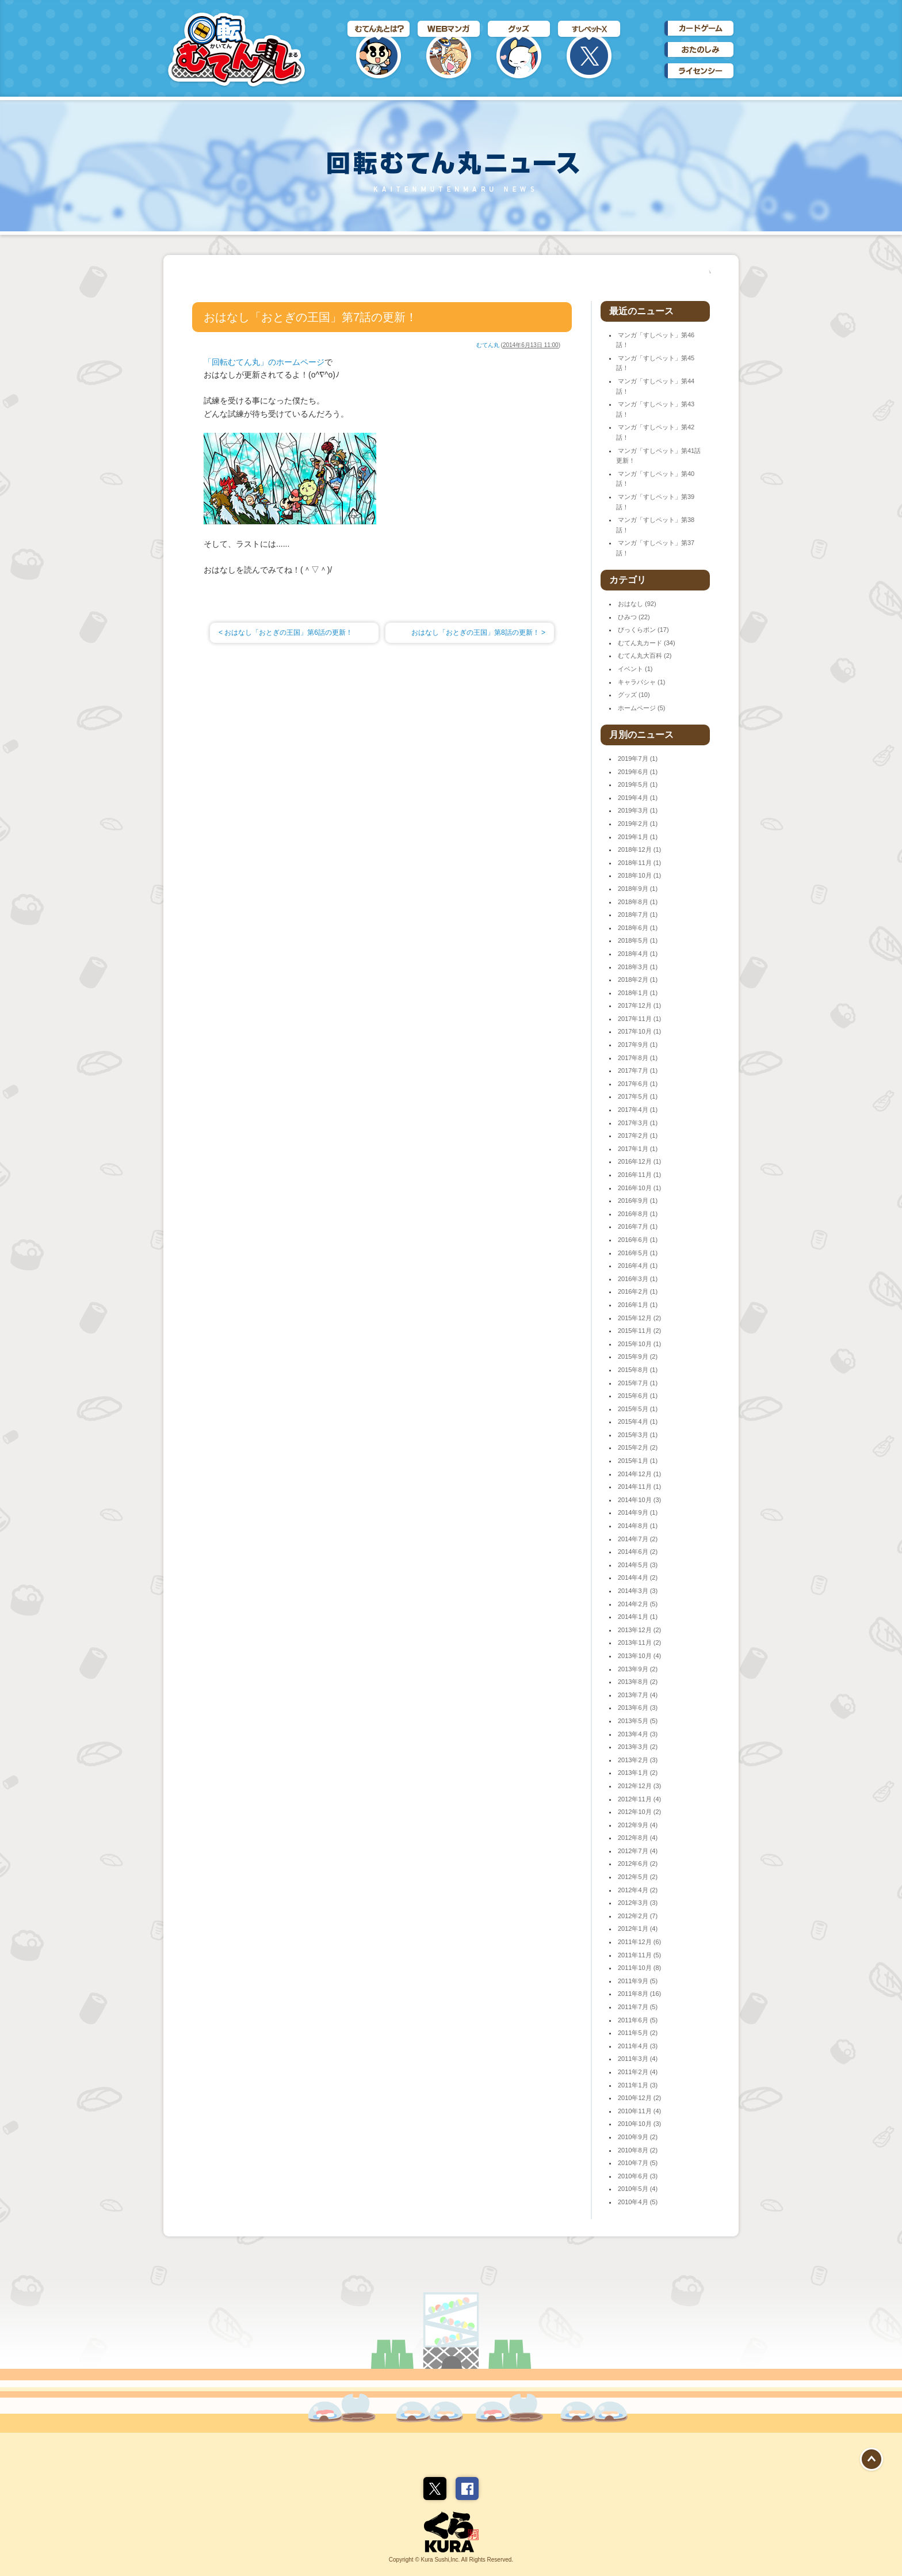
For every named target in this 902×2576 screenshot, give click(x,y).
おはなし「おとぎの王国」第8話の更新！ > (478, 632)
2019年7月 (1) (638, 758)
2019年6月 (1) (638, 771)
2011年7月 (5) (638, 2006)
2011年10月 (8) (639, 1967)
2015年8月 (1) (638, 1369)
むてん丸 (487, 345)
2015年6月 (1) (638, 1395)
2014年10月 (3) (639, 1499)
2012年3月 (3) (638, 1902)
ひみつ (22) (634, 616)
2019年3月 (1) (638, 810)
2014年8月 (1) (638, 1525)
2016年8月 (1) (638, 1213)
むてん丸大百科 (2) (645, 655)
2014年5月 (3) (638, 1564)
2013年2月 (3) (638, 1759)
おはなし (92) (637, 603)
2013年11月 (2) (639, 1642)
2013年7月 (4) (638, 1694)
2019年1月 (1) (638, 836)
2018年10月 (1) (639, 875)
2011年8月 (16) (639, 1993)
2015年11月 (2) (639, 1330)
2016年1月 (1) (638, 1304)
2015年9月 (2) (638, 1356)
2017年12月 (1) (639, 1005)
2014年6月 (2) (638, 1551)
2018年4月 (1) (638, 953)
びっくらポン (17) (643, 629)
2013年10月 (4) (639, 1655)
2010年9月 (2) (638, 2136)
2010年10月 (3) (639, 2123)
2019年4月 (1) (638, 797)
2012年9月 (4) (638, 1825)
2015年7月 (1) (638, 1383)
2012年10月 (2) (639, 1811)
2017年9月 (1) (638, 1044)
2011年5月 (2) (638, 2032)
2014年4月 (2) (638, 1577)
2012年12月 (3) (639, 1785)
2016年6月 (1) (638, 1239)
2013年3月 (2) (638, 1746)
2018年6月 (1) (638, 927)
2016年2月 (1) (638, 1291)
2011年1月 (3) (638, 2085)
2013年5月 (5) (638, 1720)
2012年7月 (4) (638, 1850)
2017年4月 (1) (638, 1109)
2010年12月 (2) (639, 2097)
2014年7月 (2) (638, 1538)
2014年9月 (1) (638, 1512)
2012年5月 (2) (638, 1876)
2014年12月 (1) (639, 1473)
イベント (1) (635, 668)
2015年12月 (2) (639, 1317)
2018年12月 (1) (639, 849)
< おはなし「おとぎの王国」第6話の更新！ (286, 632)
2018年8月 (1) (638, 901)
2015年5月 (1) (638, 1408)
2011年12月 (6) (639, 1941)
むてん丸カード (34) (646, 642)
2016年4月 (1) (638, 1265)
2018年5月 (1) (638, 940)
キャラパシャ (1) (642, 682)
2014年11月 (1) (639, 1486)
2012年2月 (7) (638, 1915)
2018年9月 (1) (638, 888)
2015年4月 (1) (638, 1421)
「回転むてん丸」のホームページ (264, 362)
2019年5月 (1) (638, 784)
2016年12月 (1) (639, 1161)
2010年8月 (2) (638, 2150)
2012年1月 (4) (638, 1928)
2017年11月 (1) (639, 1018)
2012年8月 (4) (638, 1837)
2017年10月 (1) (639, 1031)
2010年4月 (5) (638, 2201)
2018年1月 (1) (638, 992)
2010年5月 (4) (638, 2188)
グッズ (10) (634, 694)
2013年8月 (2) (638, 1681)
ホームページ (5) (642, 707)
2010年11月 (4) (639, 2111)
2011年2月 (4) (638, 2071)
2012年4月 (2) (638, 1890)
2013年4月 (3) (638, 1734)
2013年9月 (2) (638, 1669)
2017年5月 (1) (638, 1096)
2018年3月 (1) (638, 966)
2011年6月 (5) (638, 2020)
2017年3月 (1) (638, 1122)
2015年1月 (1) (638, 1460)
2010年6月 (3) (638, 2176)
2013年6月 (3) (638, 1707)
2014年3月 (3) (638, 1590)
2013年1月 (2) (638, 1772)
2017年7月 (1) (638, 1070)
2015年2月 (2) (638, 1447)
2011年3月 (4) (638, 2058)
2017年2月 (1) (638, 1135)
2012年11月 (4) (639, 1799)
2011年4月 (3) (638, 2045)
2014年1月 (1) (638, 1616)
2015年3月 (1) (638, 1434)
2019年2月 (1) (638, 823)
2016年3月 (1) (638, 1278)
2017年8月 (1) (638, 1057)
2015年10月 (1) (639, 1343)
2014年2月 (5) (638, 1604)
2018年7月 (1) (638, 914)
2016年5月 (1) (638, 1252)
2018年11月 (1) (639, 862)
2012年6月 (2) (638, 1863)
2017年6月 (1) (638, 1083)
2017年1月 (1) (638, 1148)
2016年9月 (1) (638, 1200)
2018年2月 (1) (638, 979)
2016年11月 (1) (639, 1174)
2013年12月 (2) (639, 1629)
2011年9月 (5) (638, 1980)
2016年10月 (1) (639, 1187)
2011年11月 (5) (639, 1955)
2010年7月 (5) (638, 2162)
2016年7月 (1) (638, 1226)
